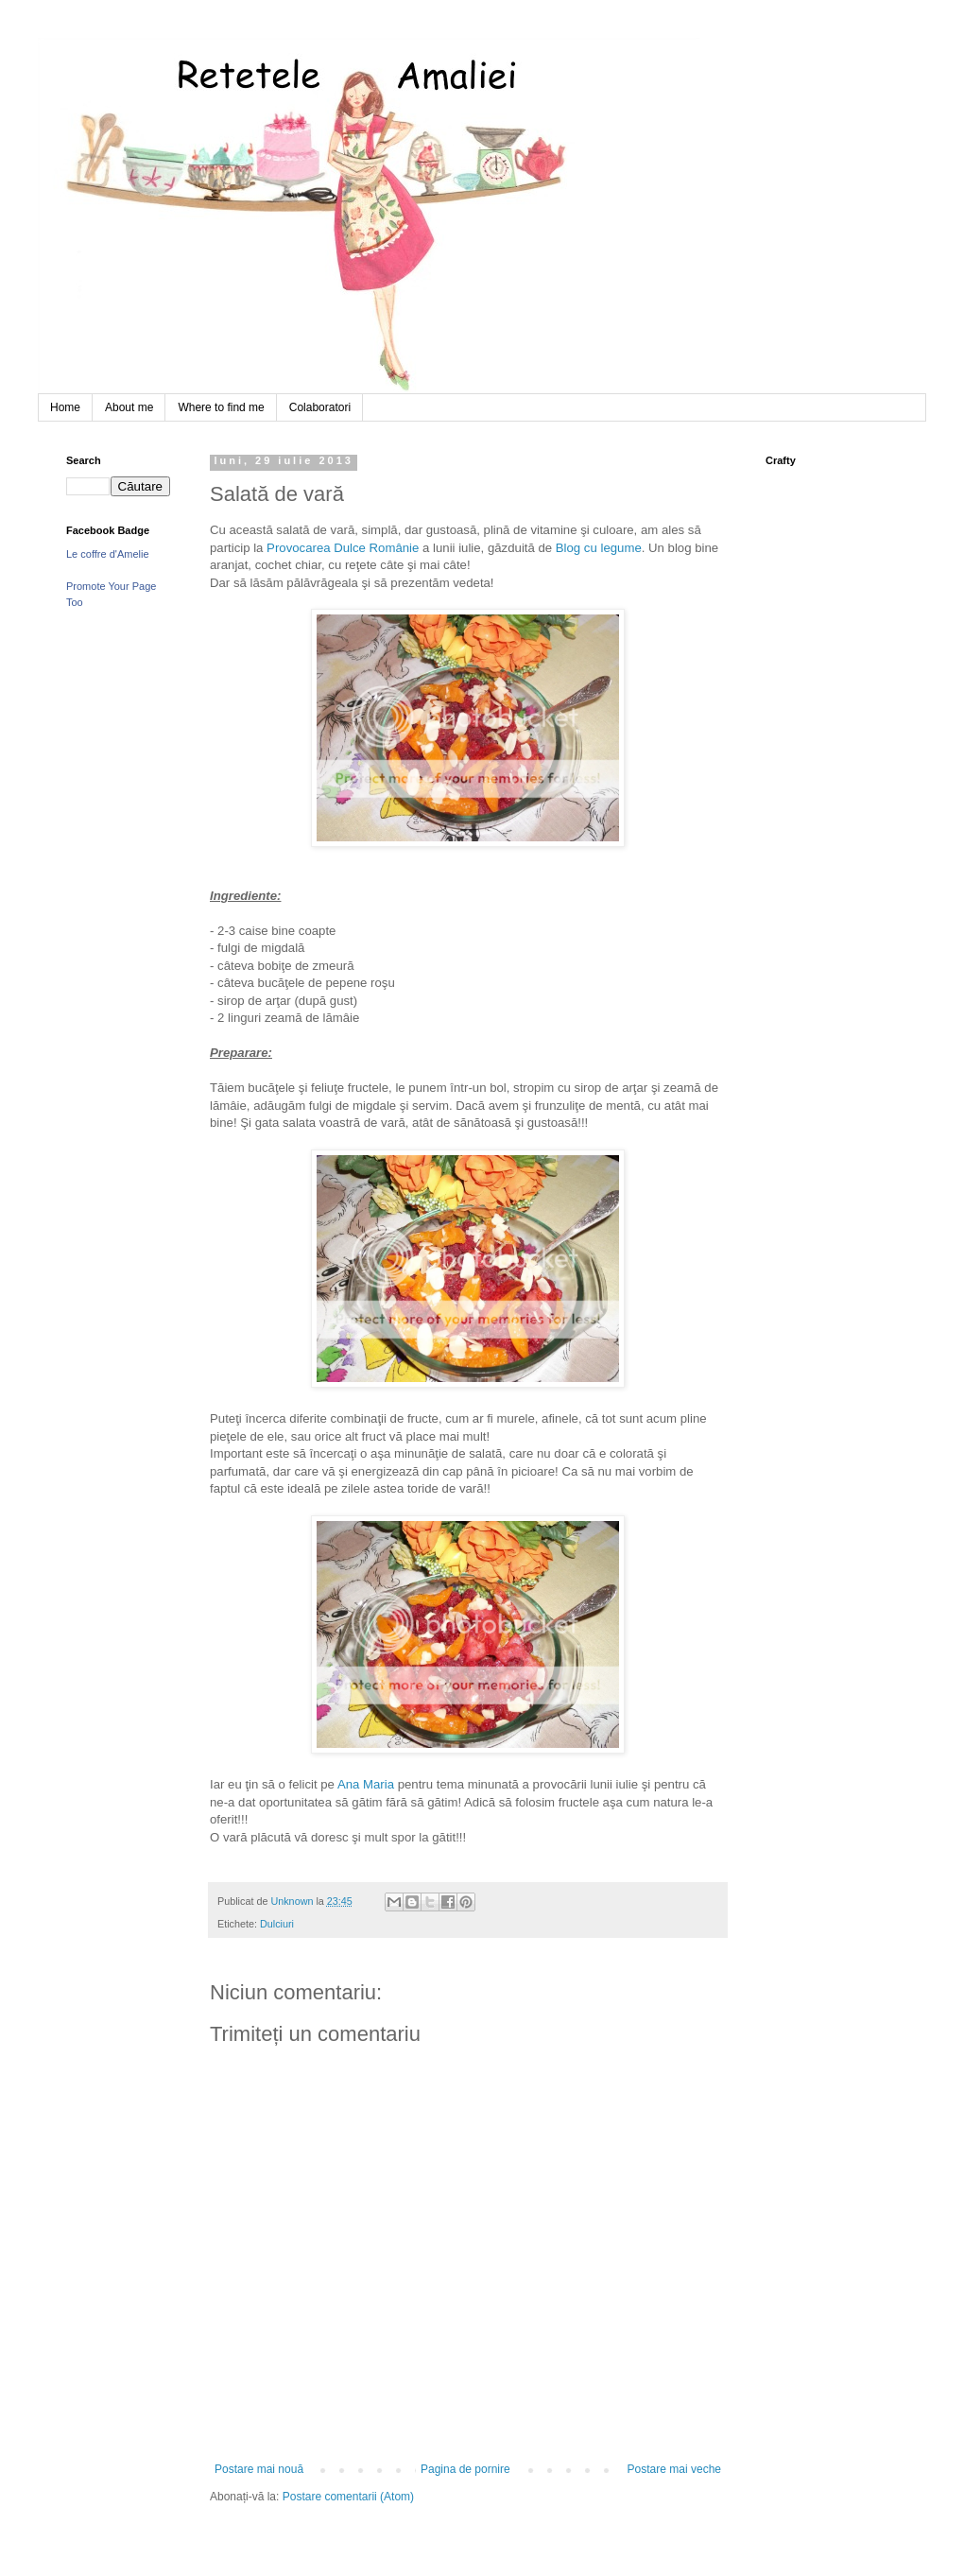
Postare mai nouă (259, 2469)
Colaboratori (320, 407)
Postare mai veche (674, 2469)
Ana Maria (365, 1784)
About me (129, 407)
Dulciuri (277, 1923)
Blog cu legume (599, 548)
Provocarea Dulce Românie (343, 548)
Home (65, 407)
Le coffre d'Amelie (107, 554)
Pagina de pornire (465, 2469)
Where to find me (221, 407)
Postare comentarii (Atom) (348, 2496)
